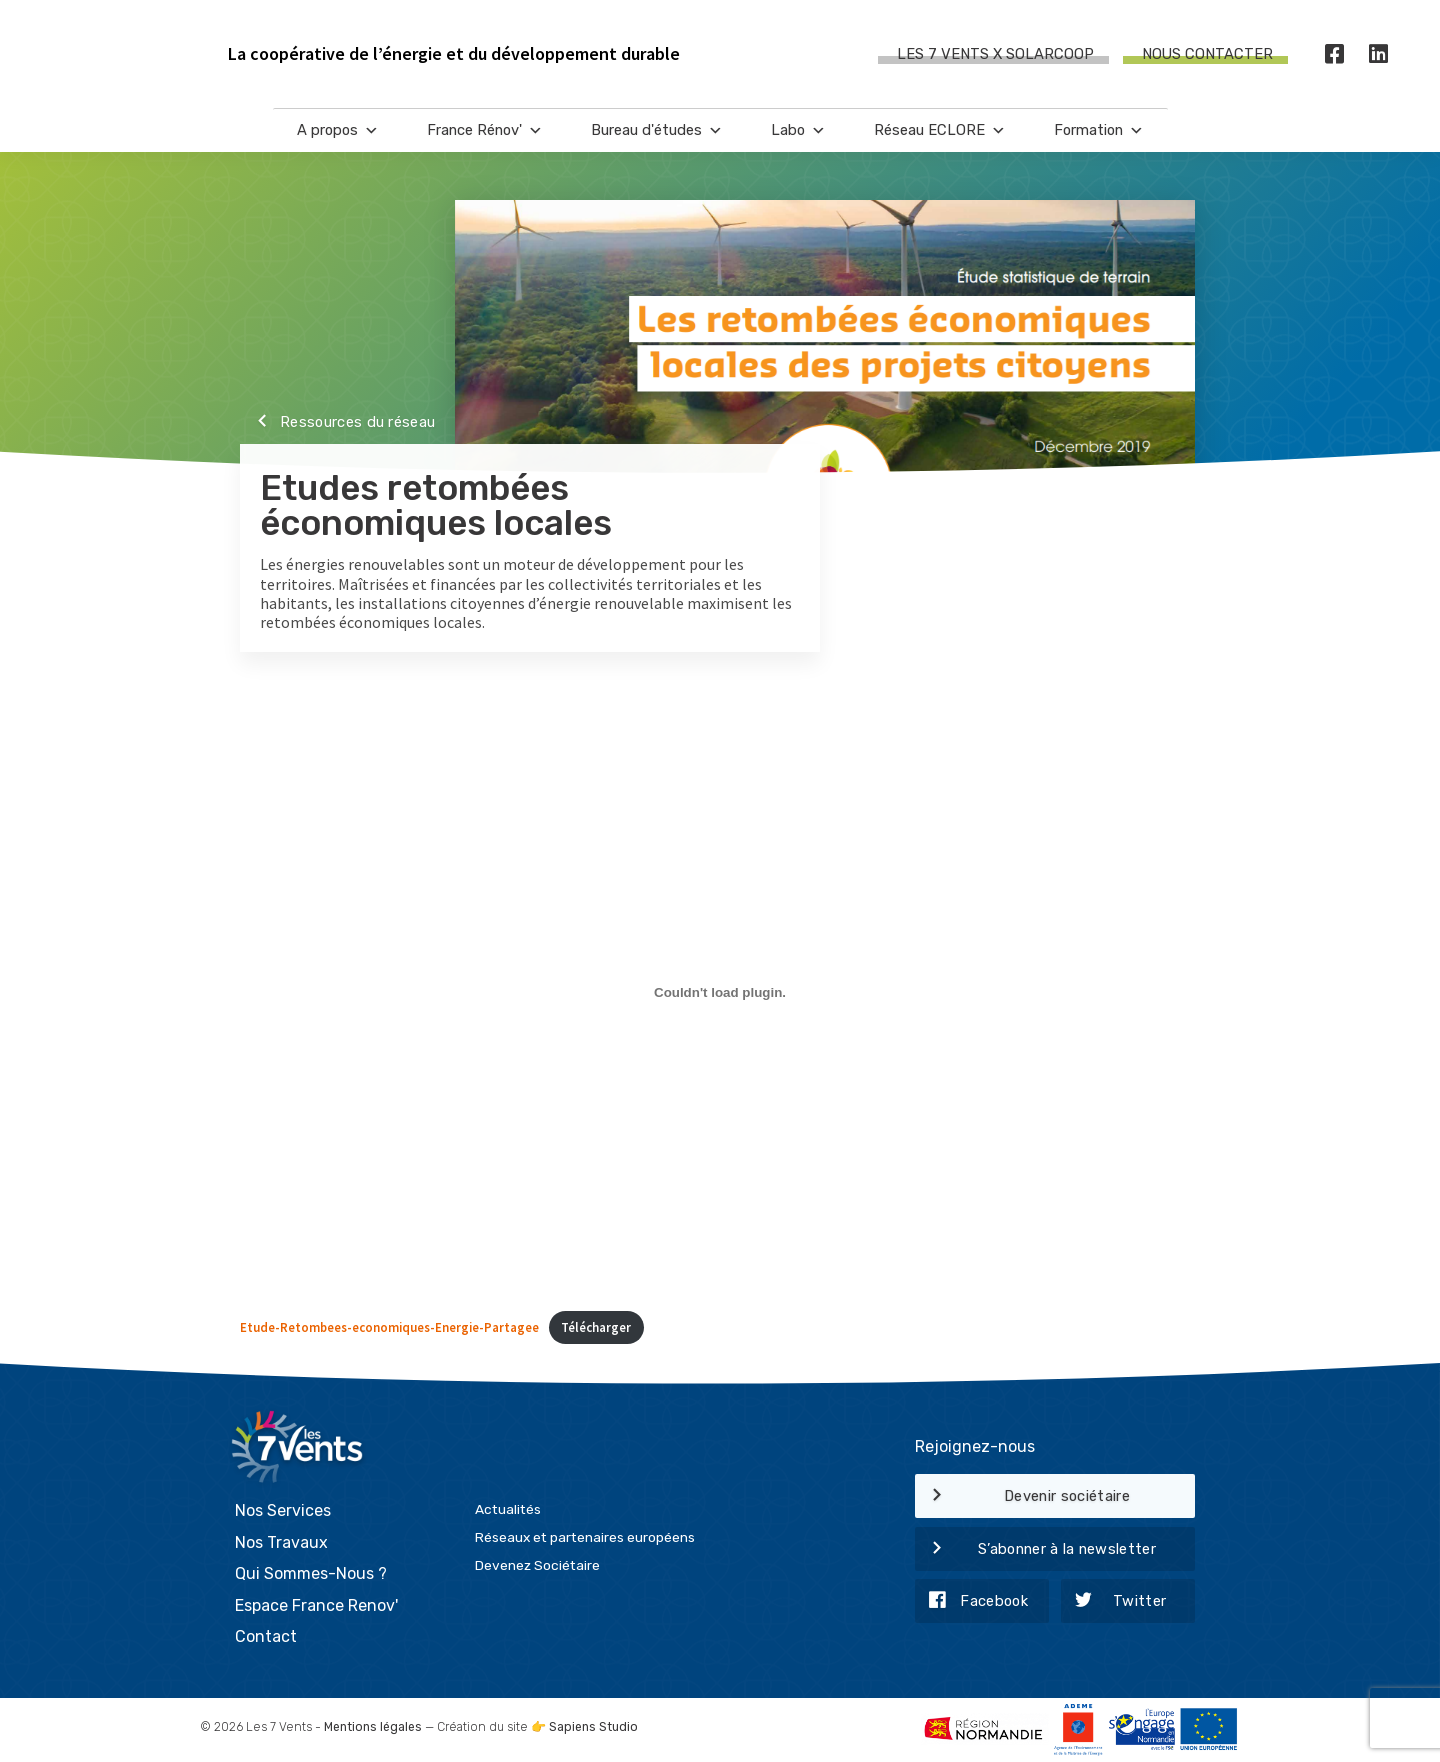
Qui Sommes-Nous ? (311, 1573)
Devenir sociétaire (1022, 1497)
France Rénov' (485, 130)
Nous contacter (1207, 54)
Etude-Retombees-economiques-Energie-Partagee (389, 1327)
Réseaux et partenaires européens (585, 1537)
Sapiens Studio (593, 1727)
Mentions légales (373, 1727)
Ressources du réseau (337, 423)
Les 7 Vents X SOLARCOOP (995, 54)
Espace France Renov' (316, 1605)
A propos (338, 130)
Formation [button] (1099, 130)
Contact (266, 1636)
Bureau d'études (657, 130)
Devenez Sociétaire (537, 1565)
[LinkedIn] (1379, 54)
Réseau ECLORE (940, 130)
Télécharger (596, 1327)
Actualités (508, 1509)
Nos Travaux (281, 1542)
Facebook (971, 1602)
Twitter (1114, 1602)
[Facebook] (1335, 54)
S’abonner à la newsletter (1035, 1550)
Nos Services (283, 1510)
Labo (798, 130)
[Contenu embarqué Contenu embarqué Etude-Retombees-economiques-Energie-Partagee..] (720, 992)
